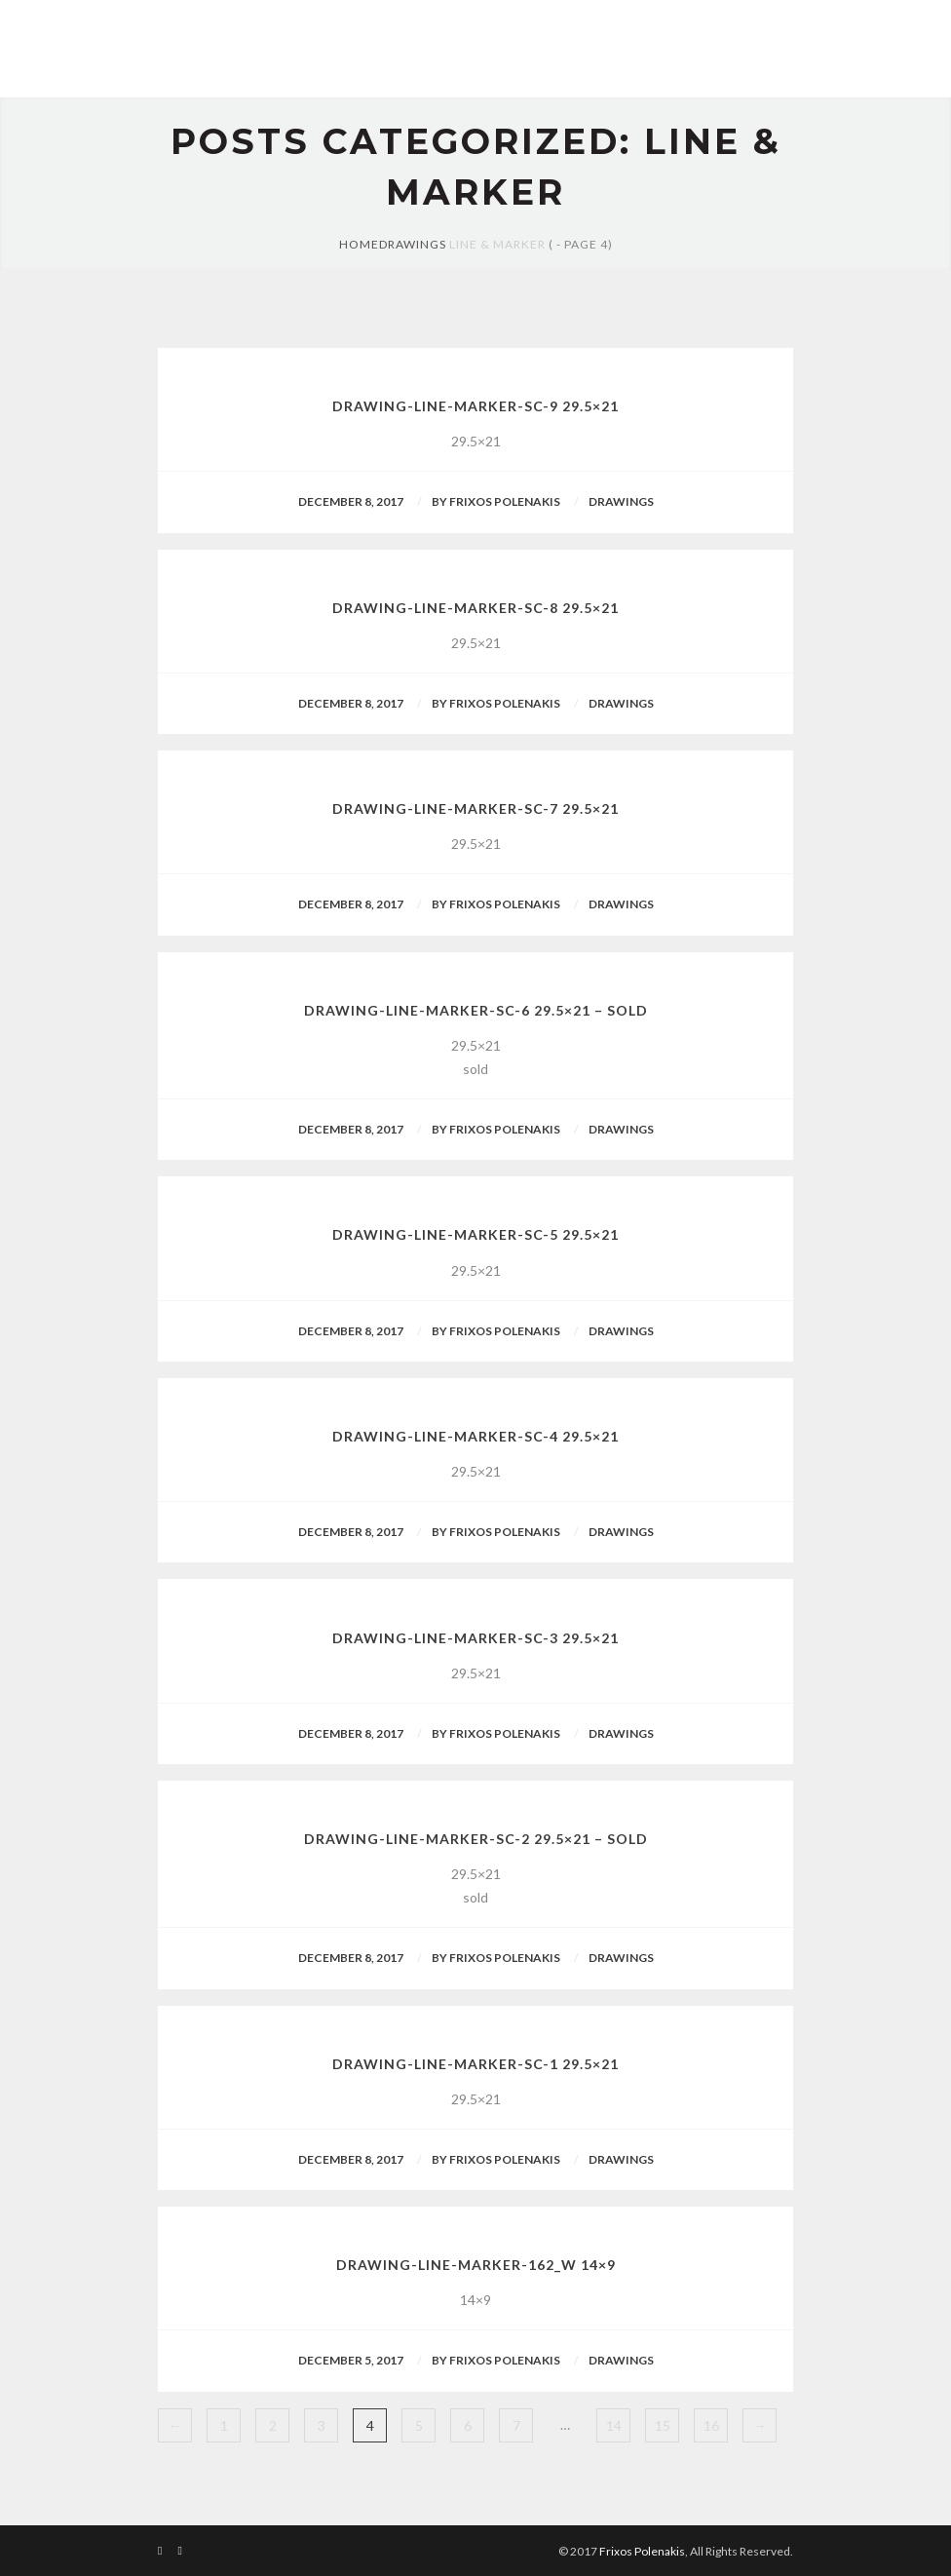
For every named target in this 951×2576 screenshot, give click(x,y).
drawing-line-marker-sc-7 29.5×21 (475, 808)
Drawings (412, 244)
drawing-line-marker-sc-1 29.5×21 (475, 2064)
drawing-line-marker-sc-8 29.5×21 (475, 607)
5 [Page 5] (419, 2425)
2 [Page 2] (273, 2425)
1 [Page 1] (224, 2425)
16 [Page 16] (711, 2425)
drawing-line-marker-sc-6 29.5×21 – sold (476, 1010)
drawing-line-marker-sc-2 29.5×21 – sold (476, 1838)
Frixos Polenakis (642, 2551)
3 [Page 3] (321, 2425)
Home (359, 244)
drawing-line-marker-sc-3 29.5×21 (475, 1638)
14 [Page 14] (614, 2425)
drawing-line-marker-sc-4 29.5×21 (475, 1436)
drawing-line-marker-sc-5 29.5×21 (475, 1234)
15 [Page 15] (662, 2425)
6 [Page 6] (468, 2425)
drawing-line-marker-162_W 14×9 (476, 2264)
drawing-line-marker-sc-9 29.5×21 (475, 406)
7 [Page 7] (516, 2425)
